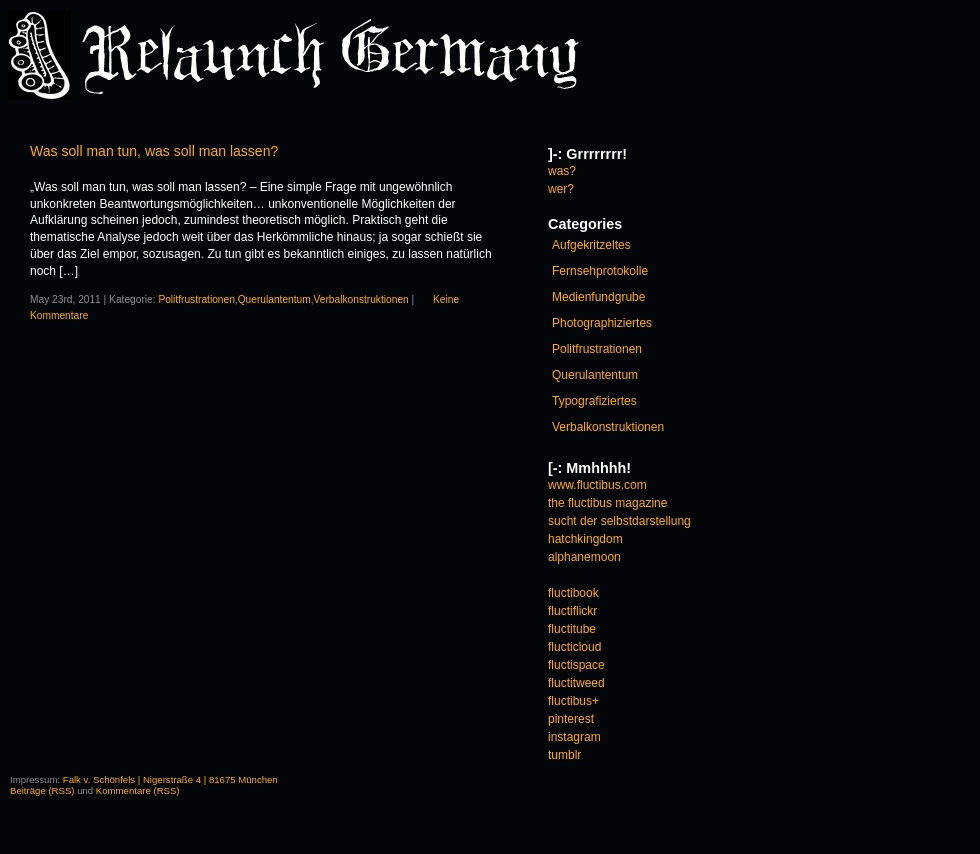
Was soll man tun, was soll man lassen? (154, 151)
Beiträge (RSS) (42, 790)
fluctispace (576, 665)
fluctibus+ (573, 701)
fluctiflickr (572, 611)
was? (562, 171)
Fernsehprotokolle (600, 271)
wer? (561, 189)
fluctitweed (576, 683)
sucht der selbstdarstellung (619, 521)
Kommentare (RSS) (138, 790)
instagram (574, 737)
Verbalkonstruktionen (361, 299)
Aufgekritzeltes (591, 245)
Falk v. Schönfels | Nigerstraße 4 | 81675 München (170, 779)
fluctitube (572, 629)
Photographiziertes (602, 323)
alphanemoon (584, 557)
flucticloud (574, 647)
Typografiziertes (594, 401)
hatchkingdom (585, 539)
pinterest (571, 719)
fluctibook (573, 593)
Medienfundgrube (598, 297)
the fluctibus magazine (607, 503)
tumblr (564, 755)
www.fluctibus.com (597, 485)
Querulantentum (274, 299)
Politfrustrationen (196, 299)
